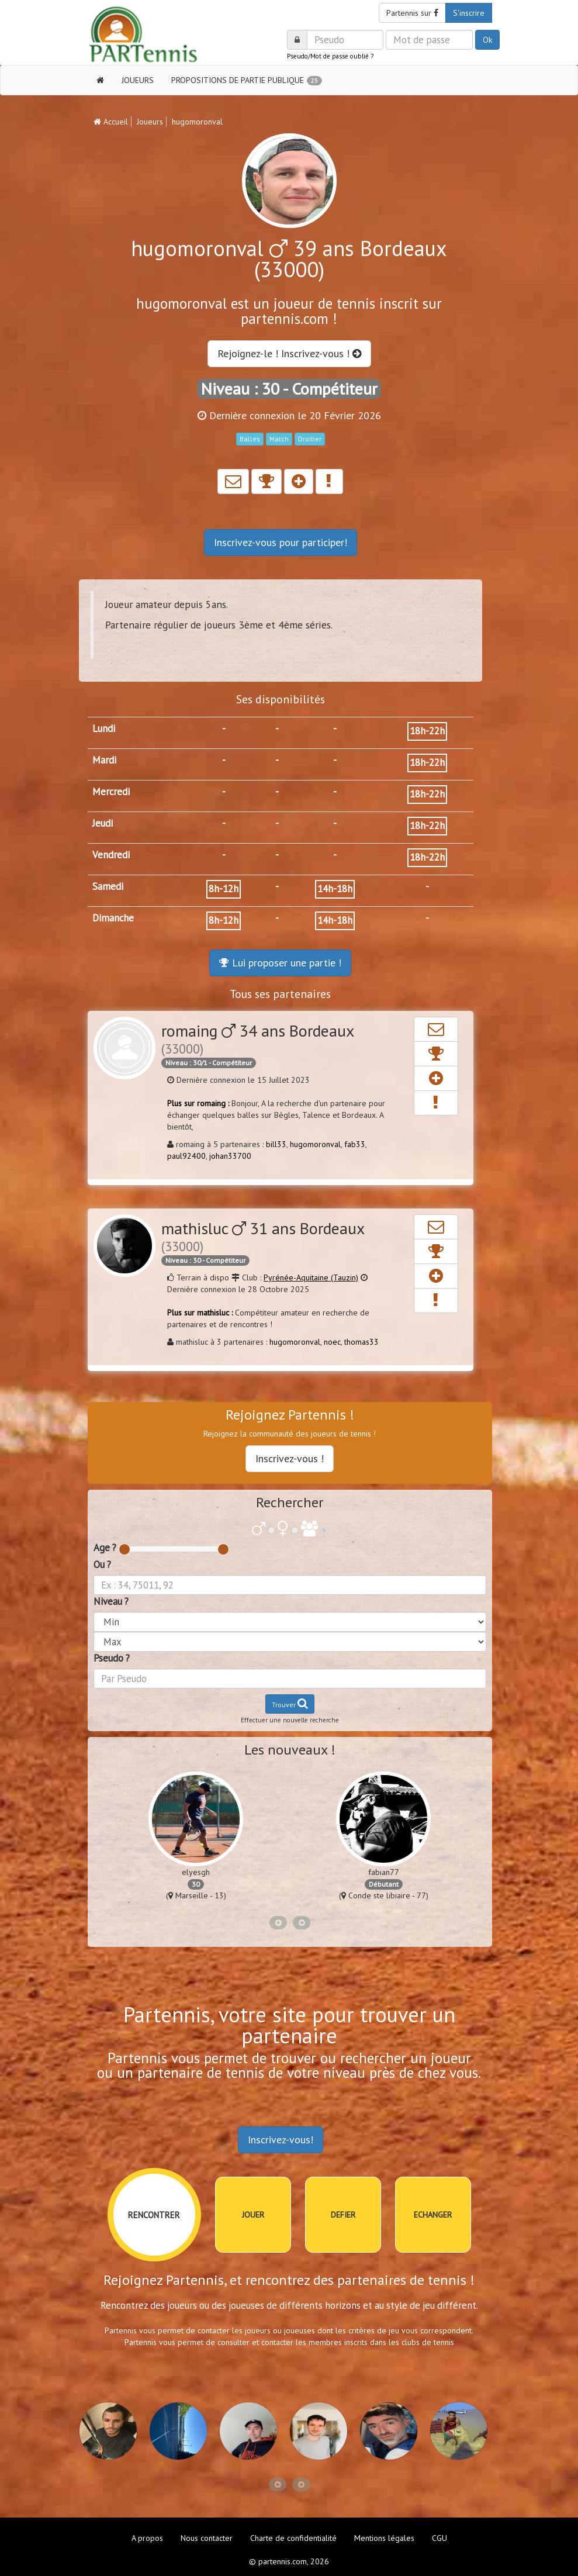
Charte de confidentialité (293, 2538)
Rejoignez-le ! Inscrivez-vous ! (289, 353)
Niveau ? (111, 1601)
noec (332, 1342)
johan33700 (230, 1156)
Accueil (111, 121)
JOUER (253, 2214)
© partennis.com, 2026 (289, 2561)
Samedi (107, 886)
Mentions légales (384, 2538)
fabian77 (383, 1872)
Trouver (290, 1703)
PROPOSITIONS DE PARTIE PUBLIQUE (246, 80)
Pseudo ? (112, 1658)
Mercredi (111, 791)
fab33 (354, 1144)
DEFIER (343, 2214)
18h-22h (427, 730)
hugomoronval (315, 1144)
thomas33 (361, 1342)
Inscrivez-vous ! (289, 1458)
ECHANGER (433, 2214)
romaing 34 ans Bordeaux (257, 1038)
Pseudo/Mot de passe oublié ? (330, 56)
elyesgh (196, 1872)
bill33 (276, 1144)
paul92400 (186, 1156)
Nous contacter (207, 2538)
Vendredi (111, 854)
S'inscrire (468, 13)
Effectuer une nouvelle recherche (290, 1720)
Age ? (105, 1547)
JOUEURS (138, 80)
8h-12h (223, 888)
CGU (439, 2538)
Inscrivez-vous (280, 542)
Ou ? (102, 1564)
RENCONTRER (154, 2215)
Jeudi (102, 823)
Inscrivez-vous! (280, 2139)
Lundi (103, 728)
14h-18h (334, 888)
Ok (487, 39)
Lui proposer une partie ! (280, 962)
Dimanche (113, 917)
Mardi (104, 760)
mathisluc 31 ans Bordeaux (262, 1236)
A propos (147, 2538)
